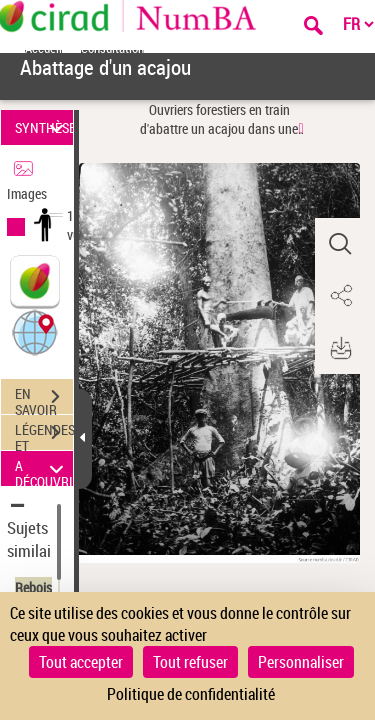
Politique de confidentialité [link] (191, 694)
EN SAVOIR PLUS (44, 399)
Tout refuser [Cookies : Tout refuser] (190, 662)
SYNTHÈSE (44, 127)
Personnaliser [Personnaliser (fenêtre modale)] (301, 662)
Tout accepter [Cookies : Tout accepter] (81, 662)
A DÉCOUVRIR (44, 468)
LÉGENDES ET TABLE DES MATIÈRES (44, 435)
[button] (35, 331)
